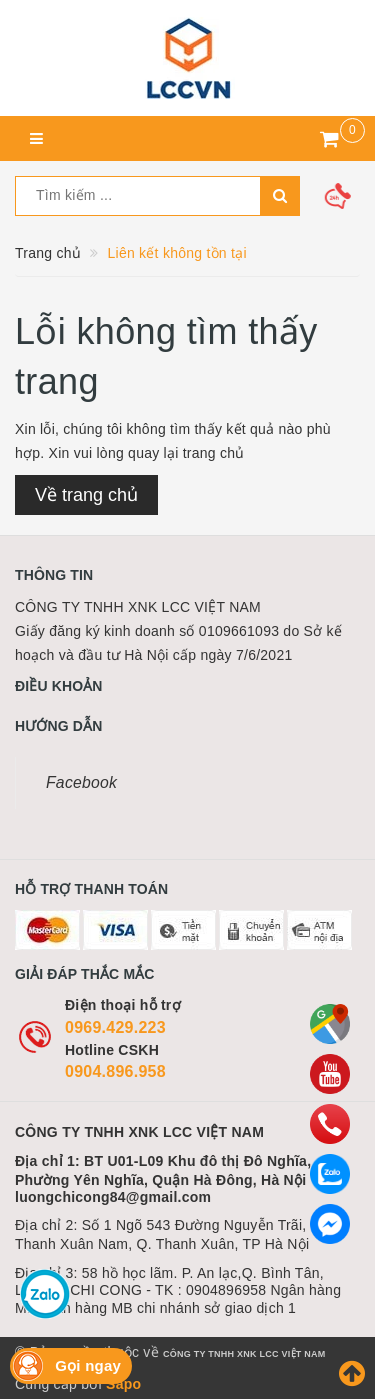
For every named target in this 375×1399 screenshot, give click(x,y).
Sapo (123, 1384)
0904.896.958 (115, 1071)
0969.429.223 (115, 1027)
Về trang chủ (86, 495)
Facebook (81, 782)
